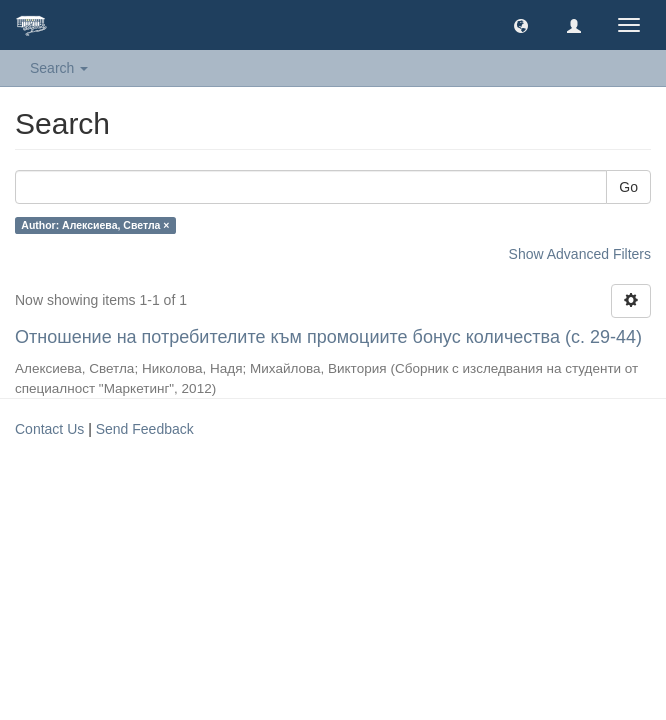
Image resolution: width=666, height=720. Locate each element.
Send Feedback (145, 429)
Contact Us (49, 429)
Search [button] (59, 68)
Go (628, 187)
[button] (521, 25)
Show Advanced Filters (580, 254)
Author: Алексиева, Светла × (95, 225)
